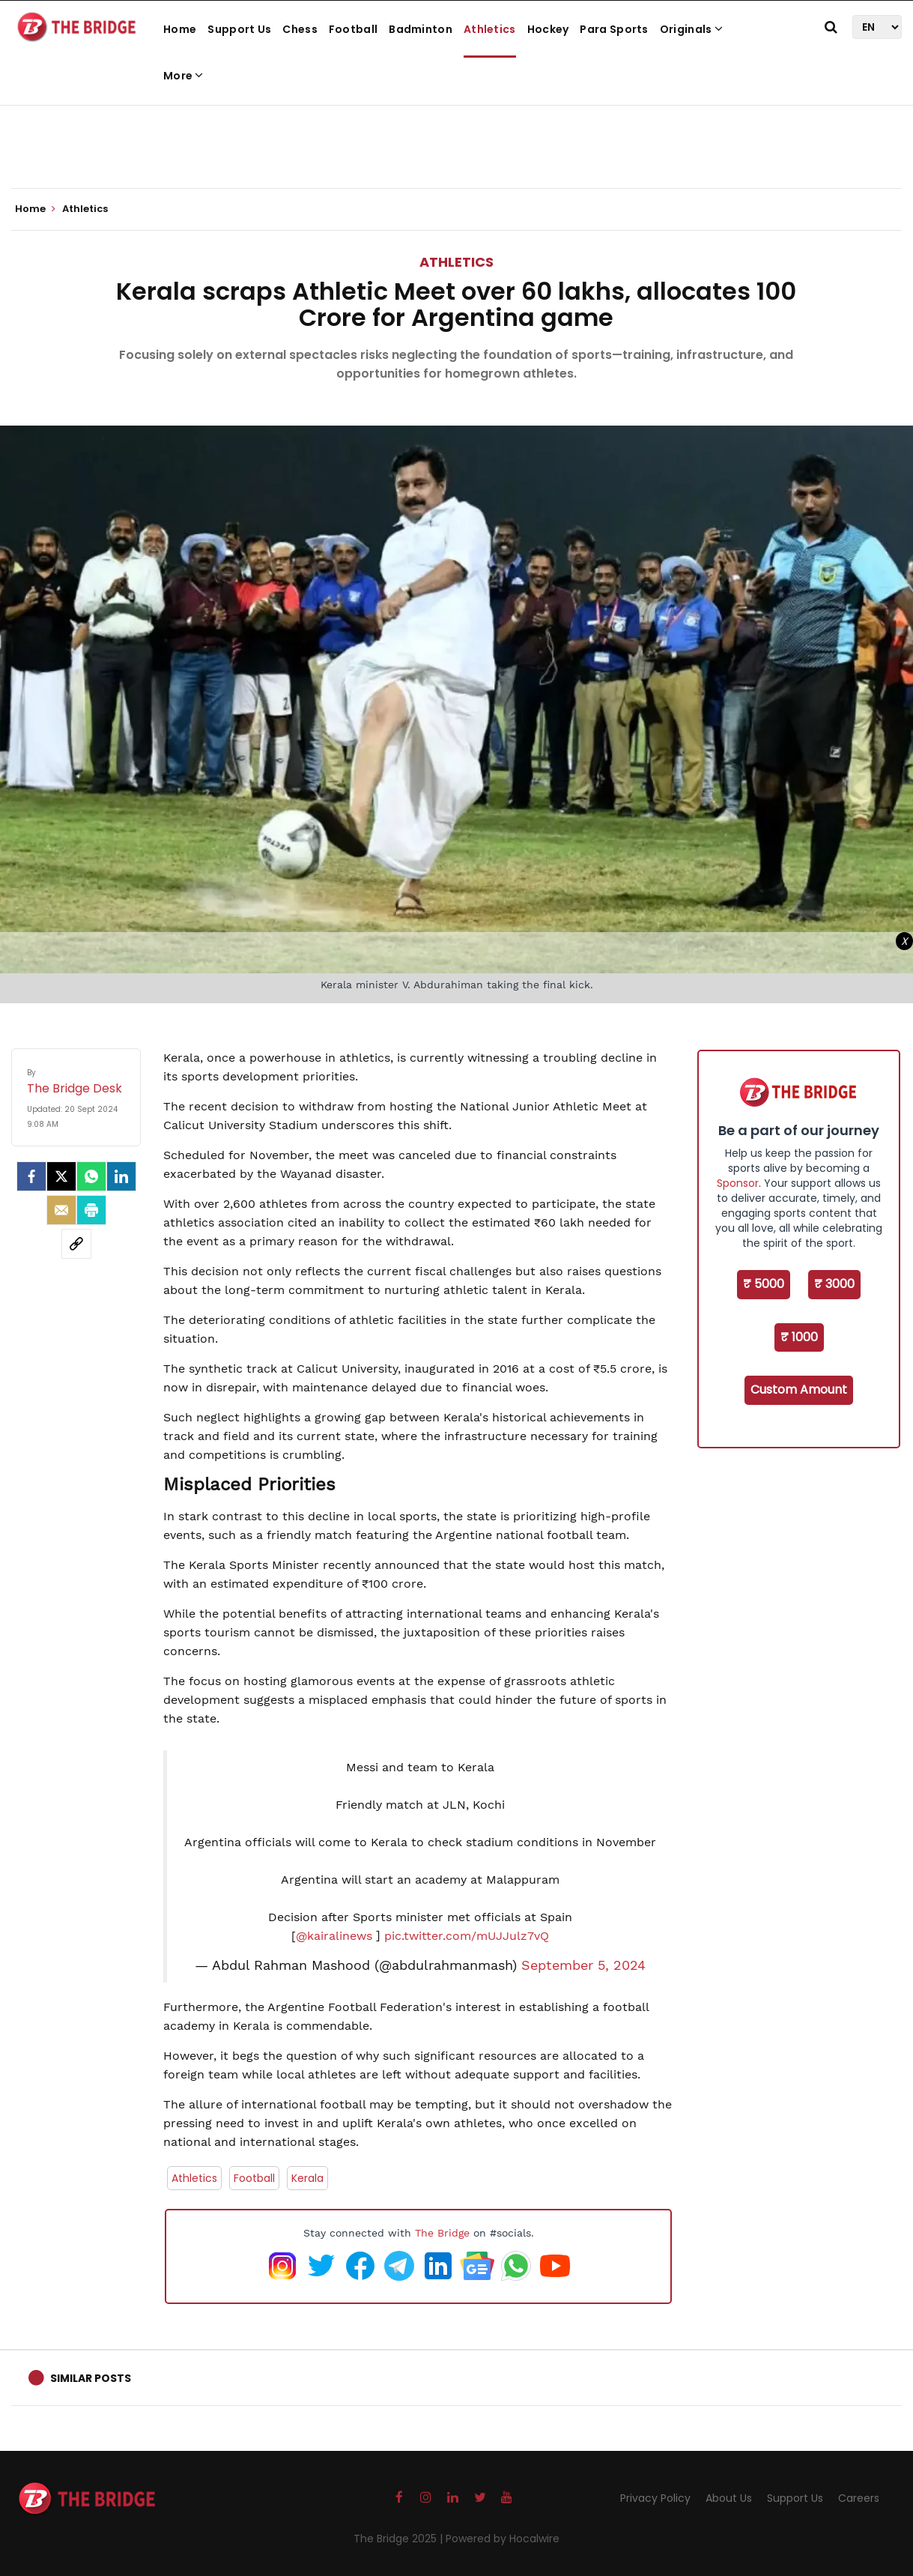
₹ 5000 (763, 1283)
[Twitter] (61, 1176)
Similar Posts (90, 2378)
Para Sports (614, 29)
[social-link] (76, 1244)
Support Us (239, 29)
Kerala (307, 2178)
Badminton (420, 29)
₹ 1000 (799, 1337)
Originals (691, 29)
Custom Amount (798, 1389)
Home (179, 29)
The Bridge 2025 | (400, 2538)
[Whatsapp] (91, 1176)
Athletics (490, 29)
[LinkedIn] (121, 1176)
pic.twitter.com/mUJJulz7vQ (466, 1936)
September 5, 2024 (583, 1965)
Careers (858, 2498)
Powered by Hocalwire (502, 2538)
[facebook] (31, 1176)
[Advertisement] (457, 142)
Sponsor (738, 1183)
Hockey (548, 29)
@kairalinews (334, 1936)
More (183, 75)
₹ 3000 (834, 1283)
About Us (729, 2498)
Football (353, 29)
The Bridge (442, 2233)
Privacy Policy (655, 2498)
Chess (300, 29)
